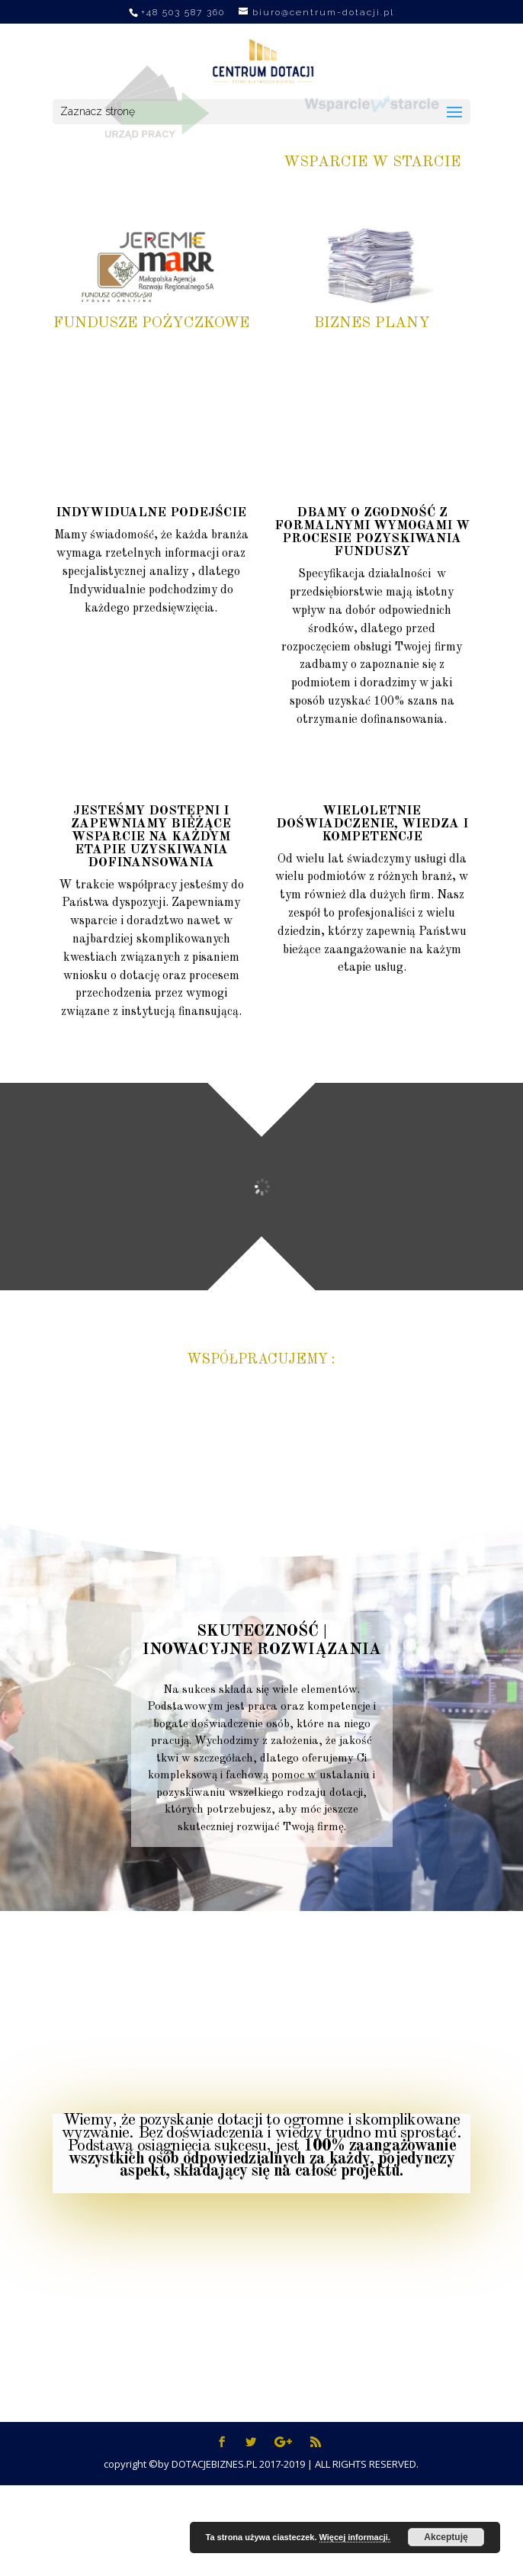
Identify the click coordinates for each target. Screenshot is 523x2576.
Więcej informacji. (354, 2537)
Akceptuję (445, 2537)
